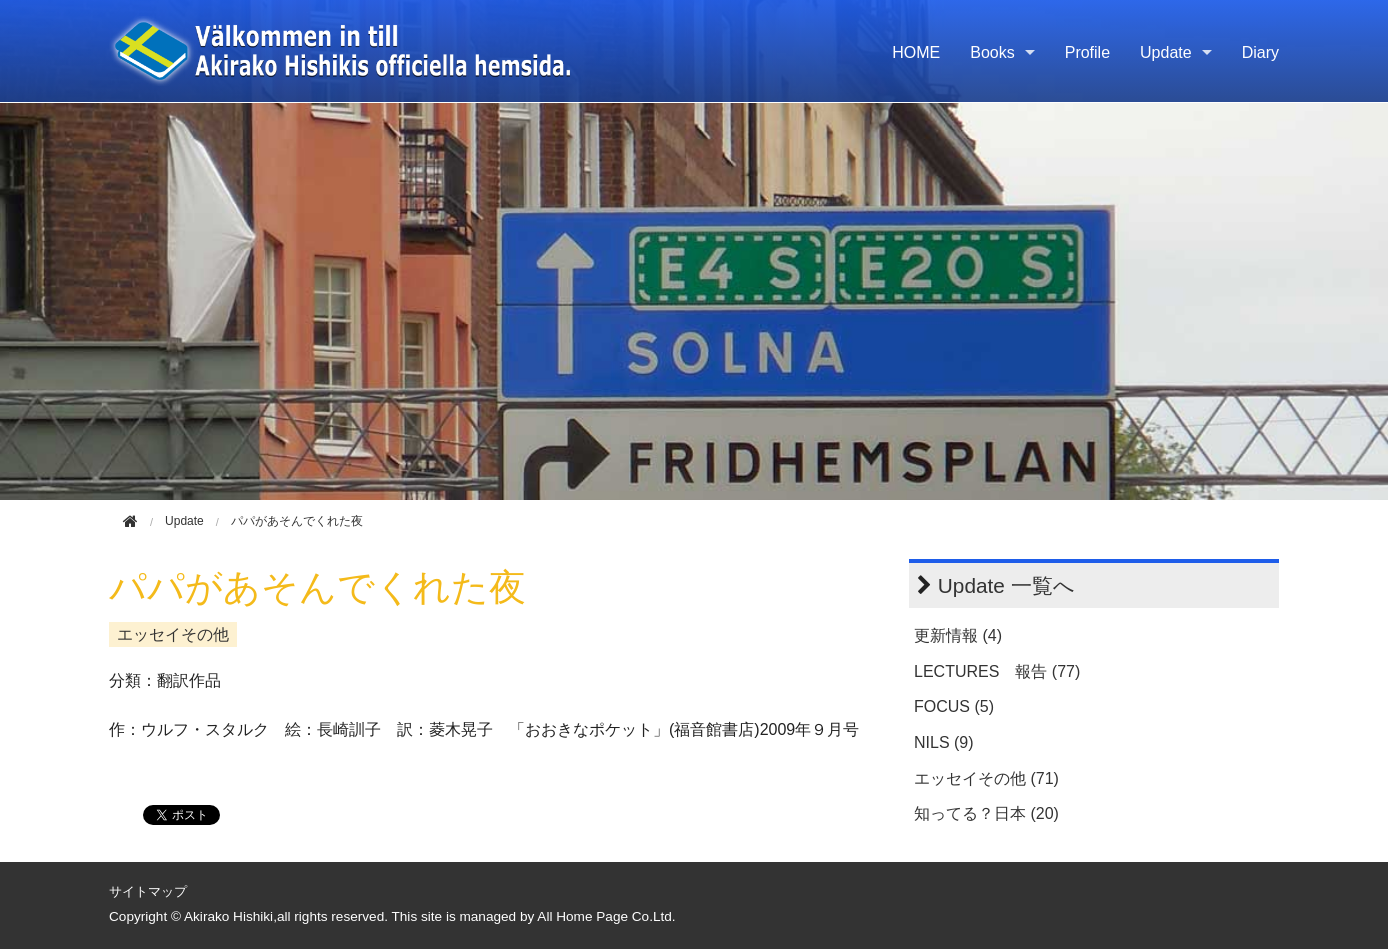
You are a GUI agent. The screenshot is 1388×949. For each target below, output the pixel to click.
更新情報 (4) (958, 635)
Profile (1087, 52)
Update (1166, 52)
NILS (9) (944, 742)
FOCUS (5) (954, 706)
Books (992, 52)
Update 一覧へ (1006, 585)
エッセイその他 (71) (986, 778)
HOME (916, 52)
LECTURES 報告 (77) (997, 671)
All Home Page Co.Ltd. (606, 916)
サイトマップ (148, 891)
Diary (1260, 52)
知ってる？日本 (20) (986, 813)
